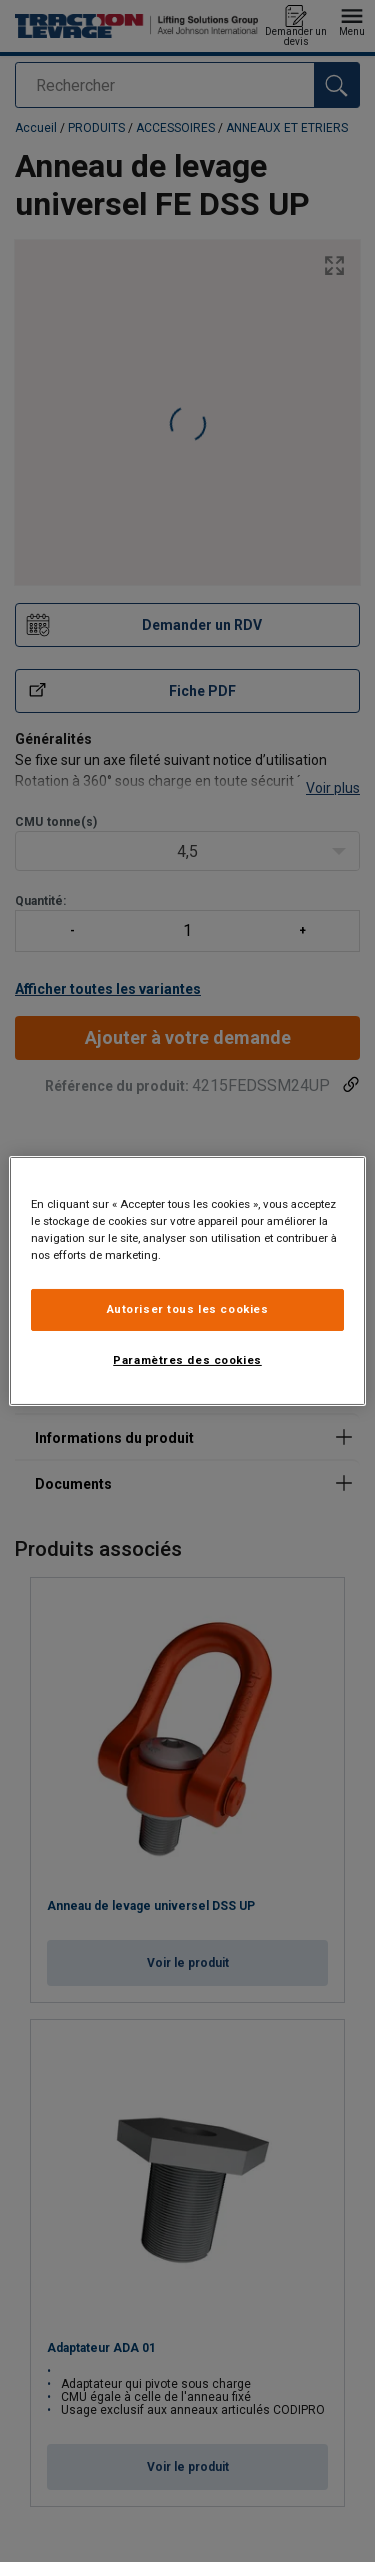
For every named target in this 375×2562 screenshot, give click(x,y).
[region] (187, 1281)
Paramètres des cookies (187, 1360)
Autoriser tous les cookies (188, 1309)
